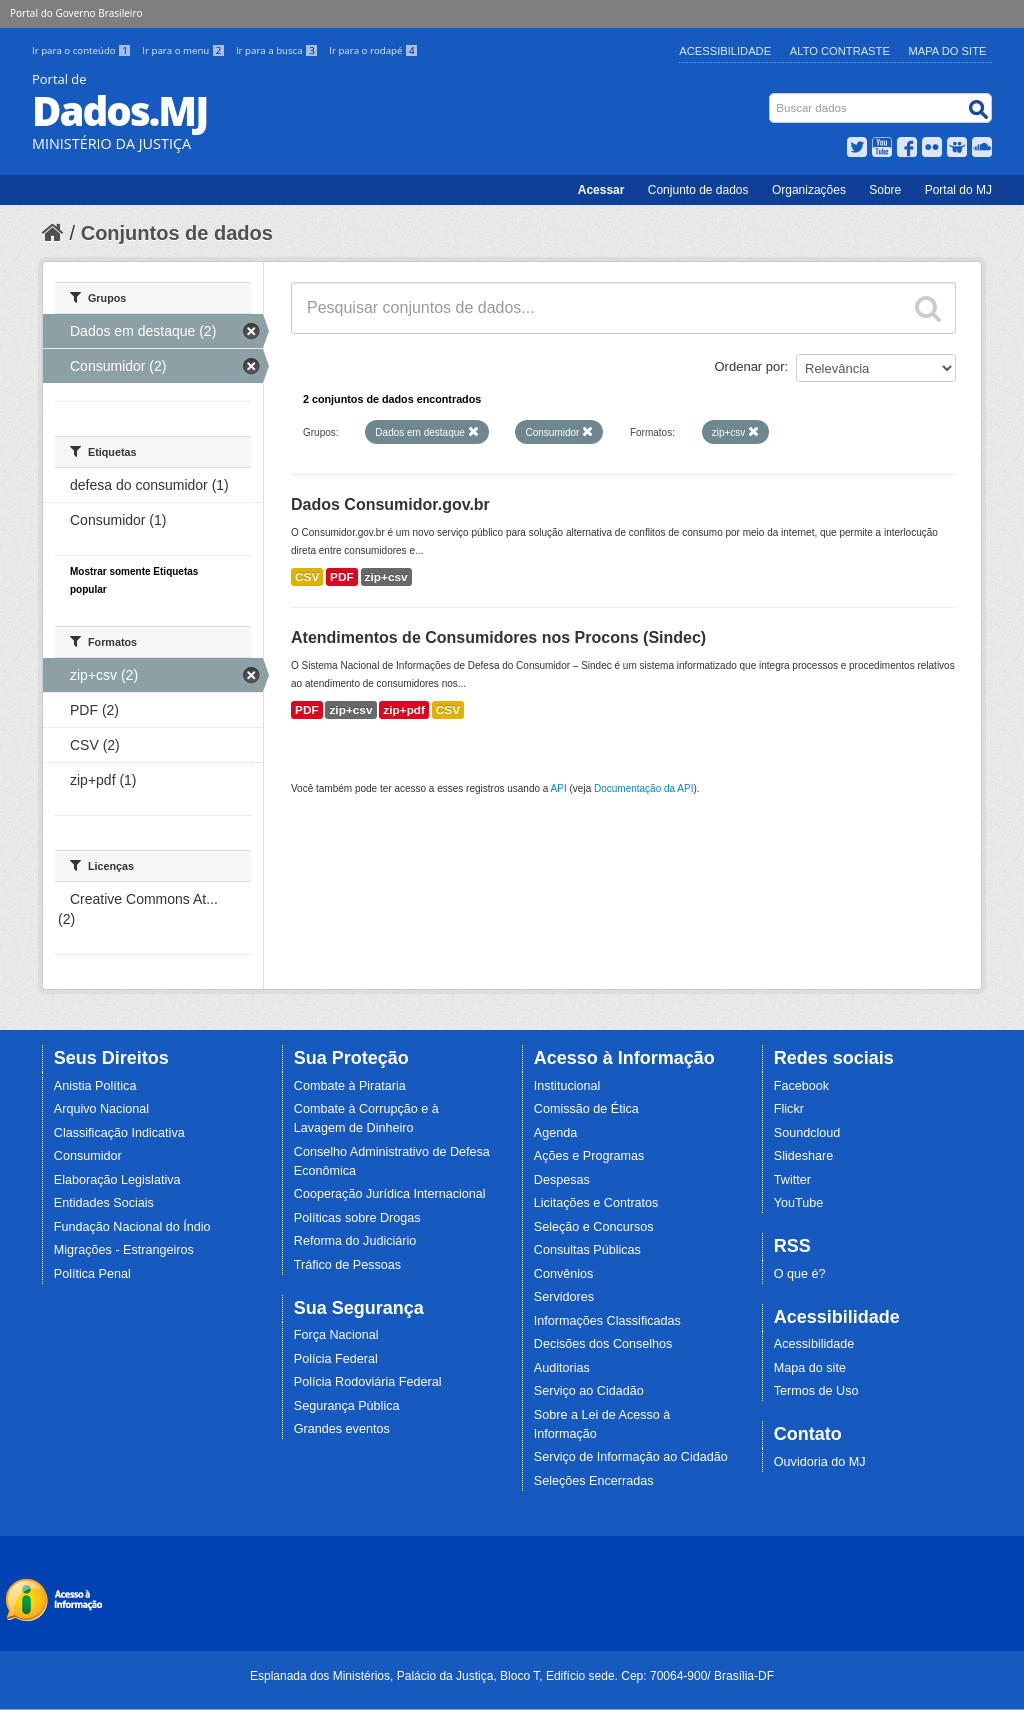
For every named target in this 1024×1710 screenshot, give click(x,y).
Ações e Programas (589, 1156)
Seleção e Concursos (594, 1227)
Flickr (789, 1109)
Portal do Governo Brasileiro (76, 13)
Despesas (562, 1180)
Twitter (792, 1180)
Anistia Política (95, 1086)
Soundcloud (807, 1133)
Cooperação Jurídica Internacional (390, 1194)
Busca (771, 97)
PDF (342, 577)
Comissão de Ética (586, 1109)
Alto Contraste (840, 51)
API (559, 788)
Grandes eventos (342, 1429)
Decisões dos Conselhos (603, 1344)
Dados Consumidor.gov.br (390, 504)
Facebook (801, 1086)
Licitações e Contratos (596, 1203)
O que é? (800, 1274)
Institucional (567, 1086)
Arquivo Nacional (101, 1109)
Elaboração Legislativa (117, 1180)
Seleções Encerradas (594, 1481)
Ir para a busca (278, 50)
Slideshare (804, 1156)
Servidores (564, 1297)
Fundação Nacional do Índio (132, 1227)
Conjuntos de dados (177, 233)
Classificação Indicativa (119, 1133)
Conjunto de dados (698, 190)
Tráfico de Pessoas (347, 1265)
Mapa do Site (948, 51)
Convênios (564, 1274)
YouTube (799, 1203)
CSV (307, 577)
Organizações (809, 190)
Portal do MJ (958, 190)
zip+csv (386, 577)
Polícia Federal (336, 1359)
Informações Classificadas (607, 1321)
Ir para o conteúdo (83, 50)
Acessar (601, 190)
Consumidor (88, 1156)
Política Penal (92, 1274)
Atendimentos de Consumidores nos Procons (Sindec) (498, 637)
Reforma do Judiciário (355, 1241)
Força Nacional (336, 1335)
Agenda (555, 1133)
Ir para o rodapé (373, 50)
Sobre (885, 190)
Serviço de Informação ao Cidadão (631, 1457)
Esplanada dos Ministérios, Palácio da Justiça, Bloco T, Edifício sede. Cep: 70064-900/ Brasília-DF (512, 1676)
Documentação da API (644, 788)
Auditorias (562, 1368)
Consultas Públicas (587, 1250)
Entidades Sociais (104, 1203)
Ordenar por (750, 366)
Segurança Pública (347, 1406)
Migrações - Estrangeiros (124, 1250)
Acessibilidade (725, 51)
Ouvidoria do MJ (820, 1462)
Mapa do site (810, 1368)
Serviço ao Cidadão (589, 1391)
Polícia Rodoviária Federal (368, 1382)
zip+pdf (404, 710)
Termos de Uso (816, 1391)
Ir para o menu (185, 50)
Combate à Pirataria (350, 1086)
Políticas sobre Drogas (357, 1218)
